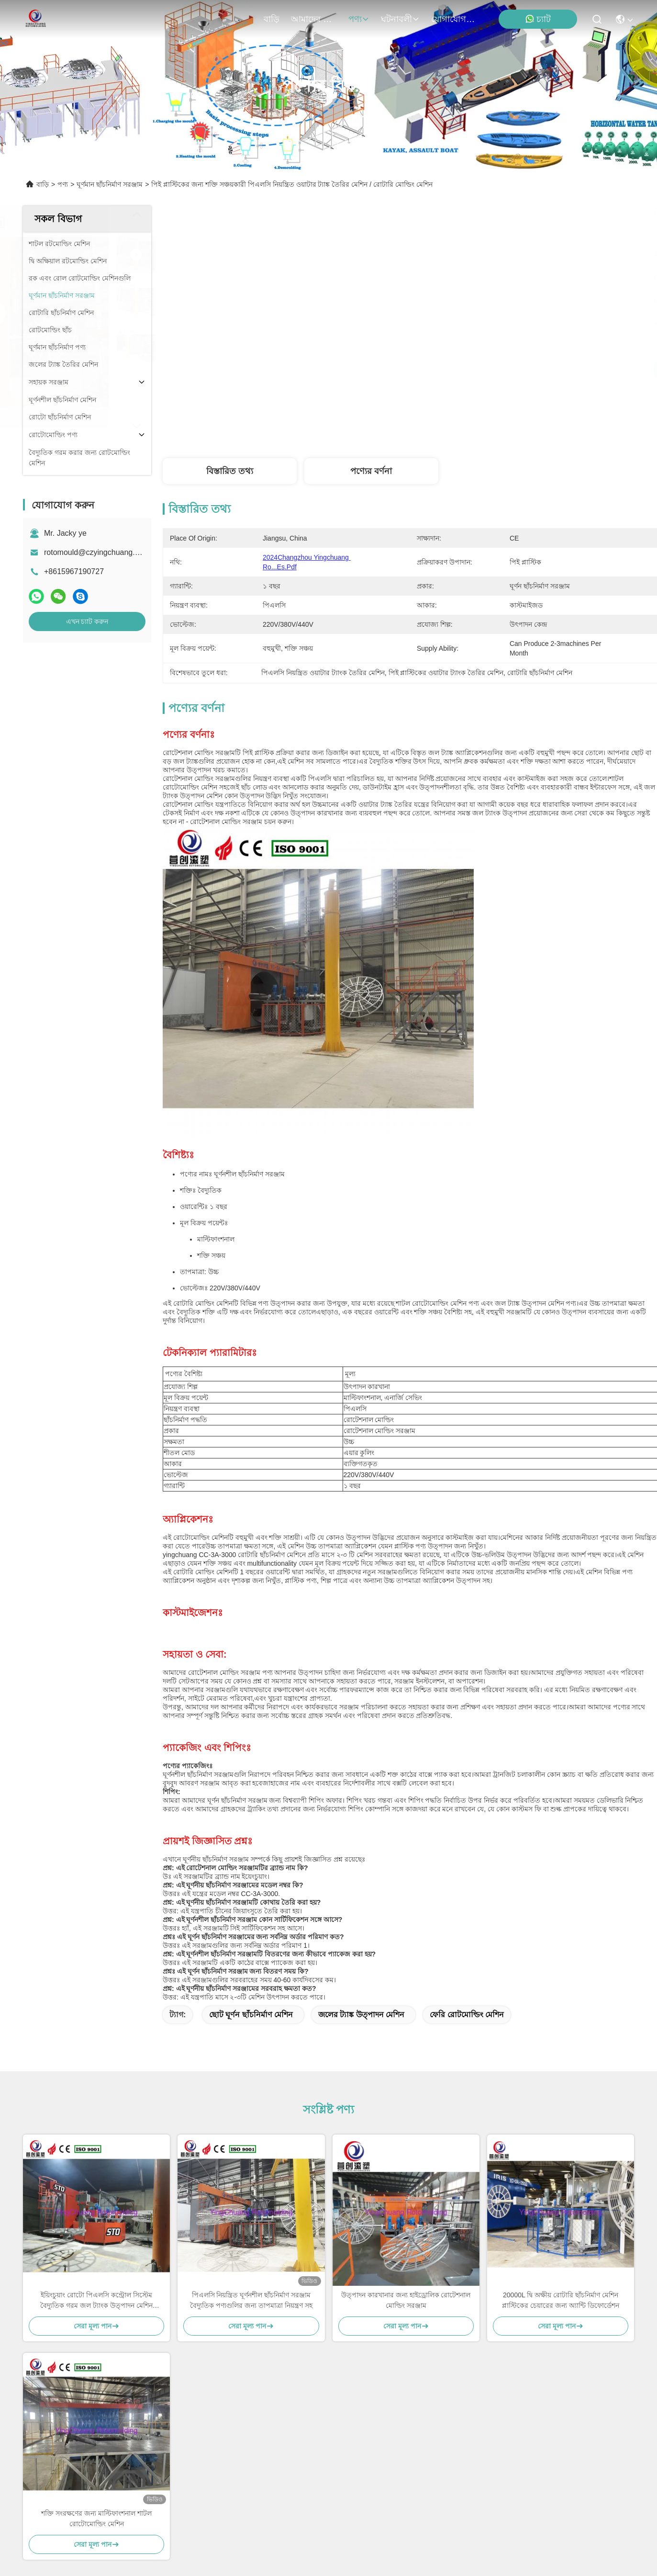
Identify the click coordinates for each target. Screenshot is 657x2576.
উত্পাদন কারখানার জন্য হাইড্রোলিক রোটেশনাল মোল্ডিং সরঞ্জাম (406, 1989)
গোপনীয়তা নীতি (82, 2533)
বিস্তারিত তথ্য (229, 471)
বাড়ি (271, 19)
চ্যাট (538, 19)
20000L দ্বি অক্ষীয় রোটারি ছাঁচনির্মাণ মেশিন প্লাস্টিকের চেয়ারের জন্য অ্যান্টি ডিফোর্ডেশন (560, 1989)
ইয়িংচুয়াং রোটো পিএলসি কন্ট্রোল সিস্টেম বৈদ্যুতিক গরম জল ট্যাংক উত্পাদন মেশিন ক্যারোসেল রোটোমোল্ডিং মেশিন (96, 1990)
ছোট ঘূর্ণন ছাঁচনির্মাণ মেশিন (251, 1703)
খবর (37, 2402)
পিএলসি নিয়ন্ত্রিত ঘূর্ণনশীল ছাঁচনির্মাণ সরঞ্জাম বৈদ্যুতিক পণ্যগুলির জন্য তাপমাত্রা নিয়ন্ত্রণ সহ (251, 1989)
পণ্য (358, 19)
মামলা (39, 2420)
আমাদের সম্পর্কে (314, 19)
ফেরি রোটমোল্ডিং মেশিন (467, 1703)
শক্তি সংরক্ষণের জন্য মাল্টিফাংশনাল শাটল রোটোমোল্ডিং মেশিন (96, 2207)
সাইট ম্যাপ (126, 2533)
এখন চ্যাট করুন (87, 621)
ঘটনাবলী (400, 19)
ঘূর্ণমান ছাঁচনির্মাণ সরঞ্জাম (110, 184)
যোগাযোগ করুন (454, 19)
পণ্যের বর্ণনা (371, 471)
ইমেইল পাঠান (471, 2471)
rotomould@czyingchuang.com (96, 552)
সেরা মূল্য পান (498, 369)
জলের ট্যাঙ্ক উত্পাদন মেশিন (361, 1703)
